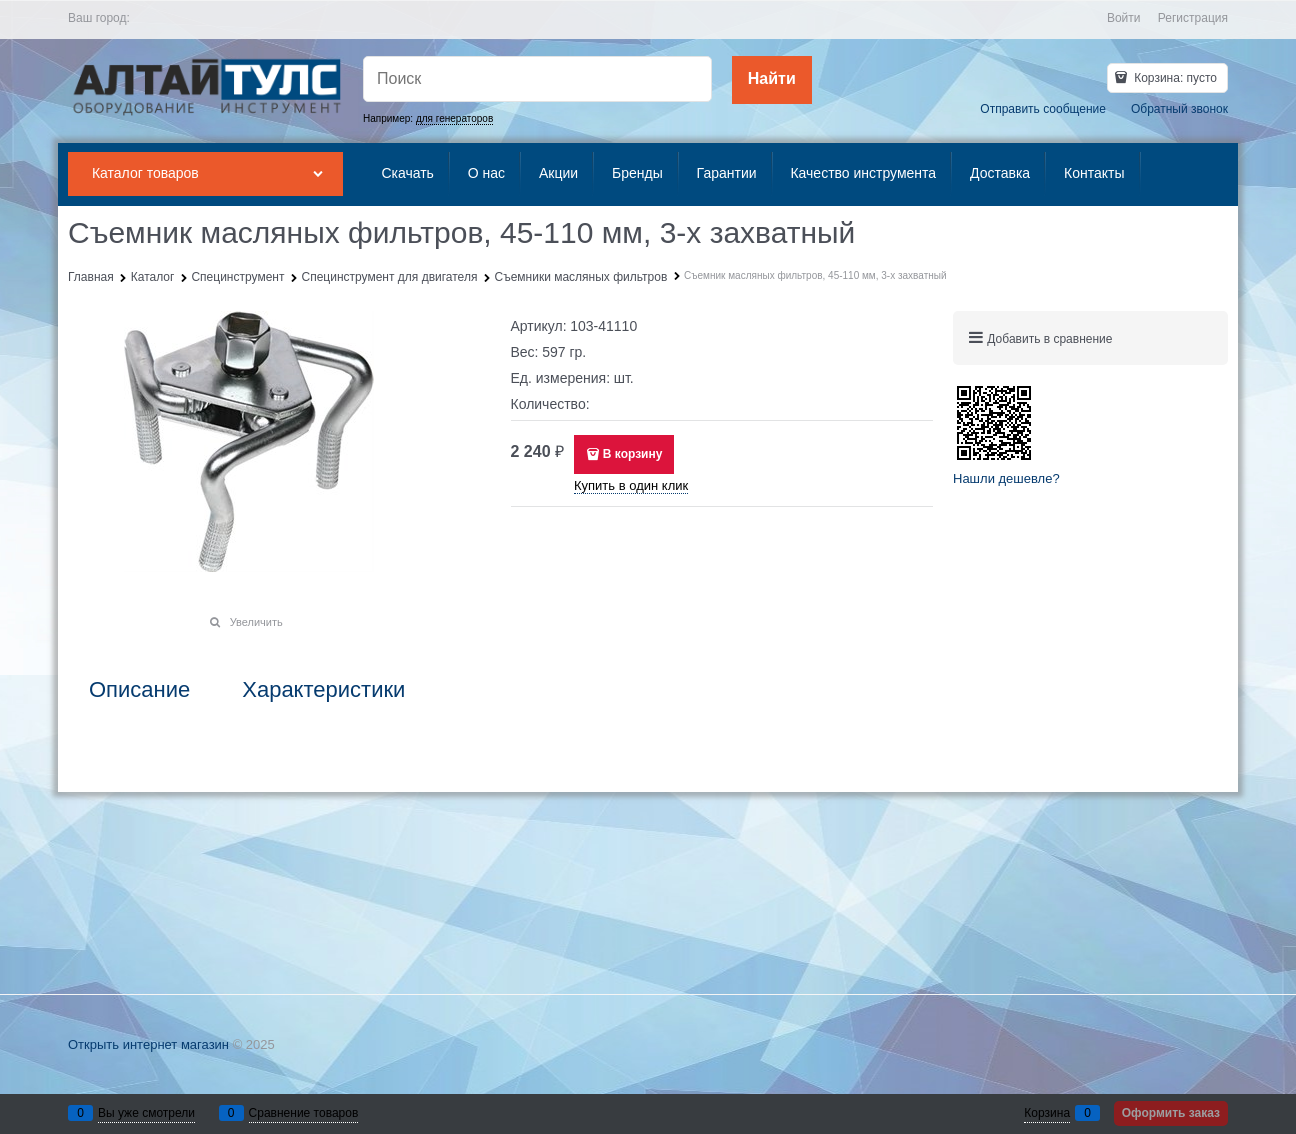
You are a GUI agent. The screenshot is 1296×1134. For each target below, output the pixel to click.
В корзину (633, 454)
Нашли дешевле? (1006, 478)
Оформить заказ (1171, 1113)
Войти (1124, 18)
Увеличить (256, 622)
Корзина (1047, 1113)
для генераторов (454, 118)
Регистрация (1193, 18)
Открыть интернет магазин (148, 1044)
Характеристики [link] (323, 690)
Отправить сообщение (1043, 109)
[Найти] (772, 80)
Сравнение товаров (304, 1113)
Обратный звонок (1179, 109)
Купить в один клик (631, 485)
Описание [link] (139, 690)
